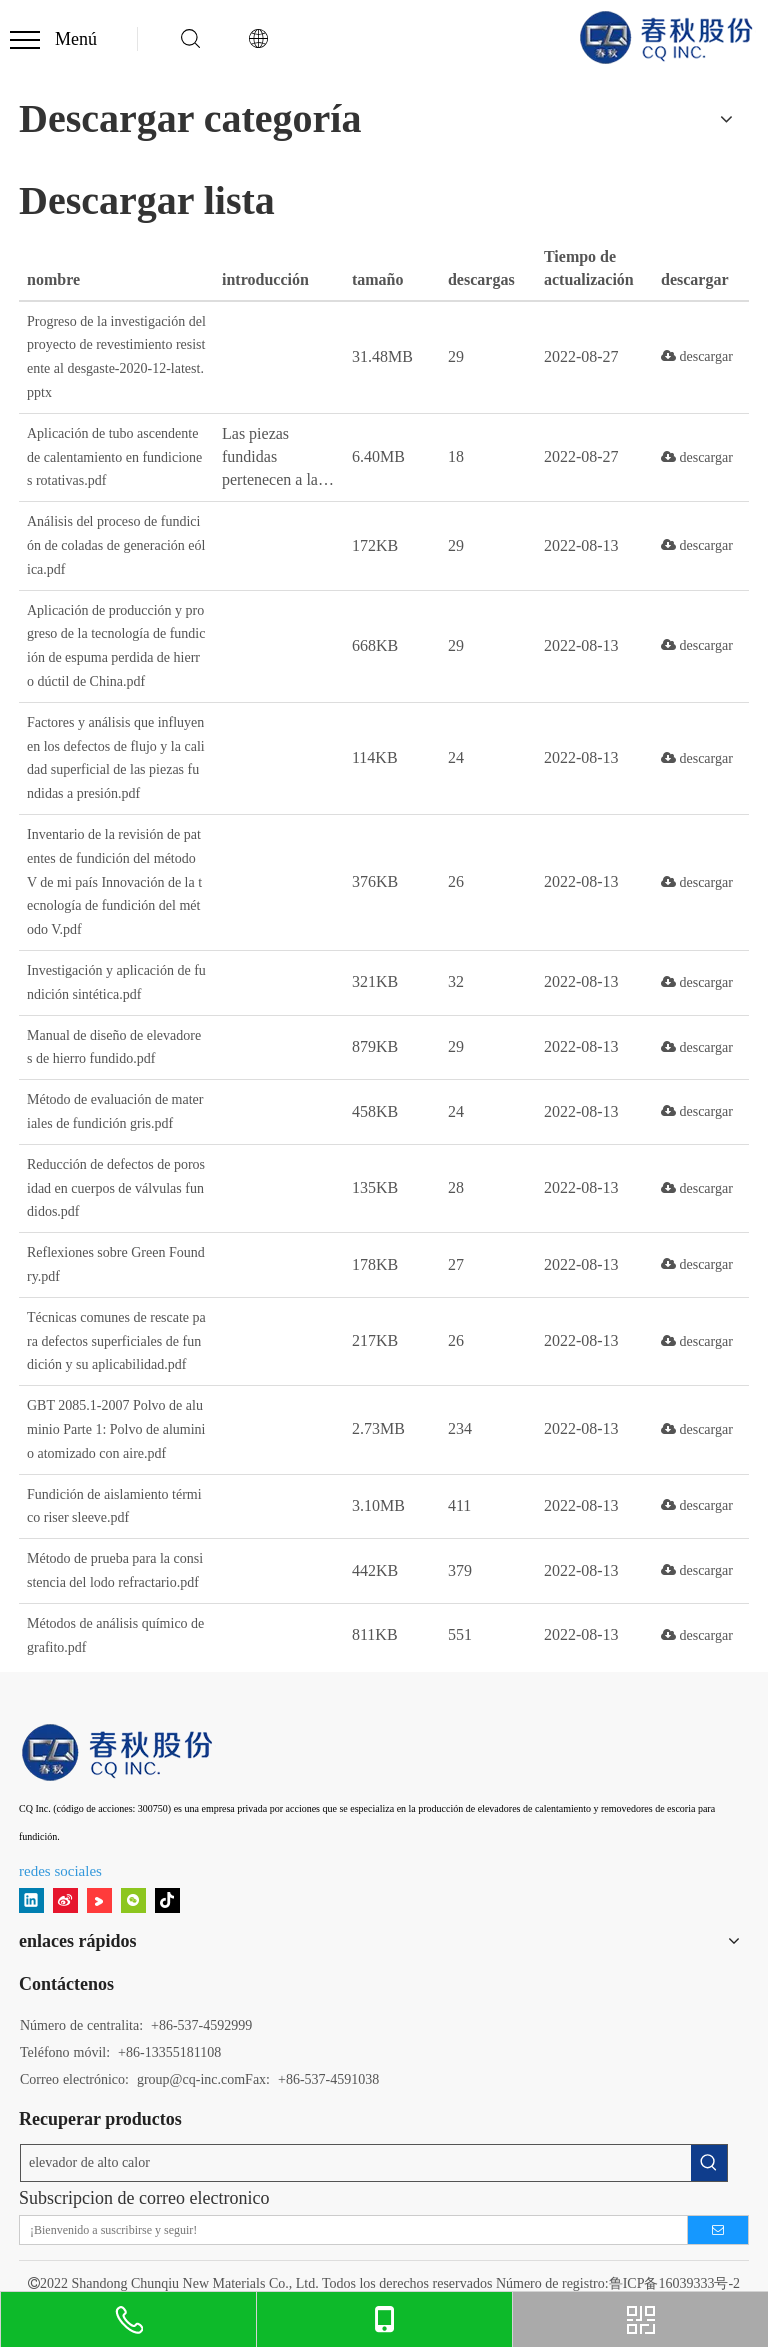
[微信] (133, 1900)
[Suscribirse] (718, 2230)
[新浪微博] (65, 1900)
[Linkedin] (31, 1900)
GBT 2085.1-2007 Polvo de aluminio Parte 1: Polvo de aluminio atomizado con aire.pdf (116, 1429)
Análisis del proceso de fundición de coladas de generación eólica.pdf (116, 545)
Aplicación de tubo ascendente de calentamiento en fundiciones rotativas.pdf (114, 457)
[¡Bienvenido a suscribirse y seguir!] (347, 2230)
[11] (119, 1752)
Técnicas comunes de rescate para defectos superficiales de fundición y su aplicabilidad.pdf (116, 1341)
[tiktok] (167, 1900)
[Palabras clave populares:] (709, 2163)
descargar (697, 356)
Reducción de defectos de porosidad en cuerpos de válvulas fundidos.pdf (116, 1188)
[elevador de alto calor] (356, 2163)
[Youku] (99, 1900)
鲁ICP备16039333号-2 (674, 2283)
